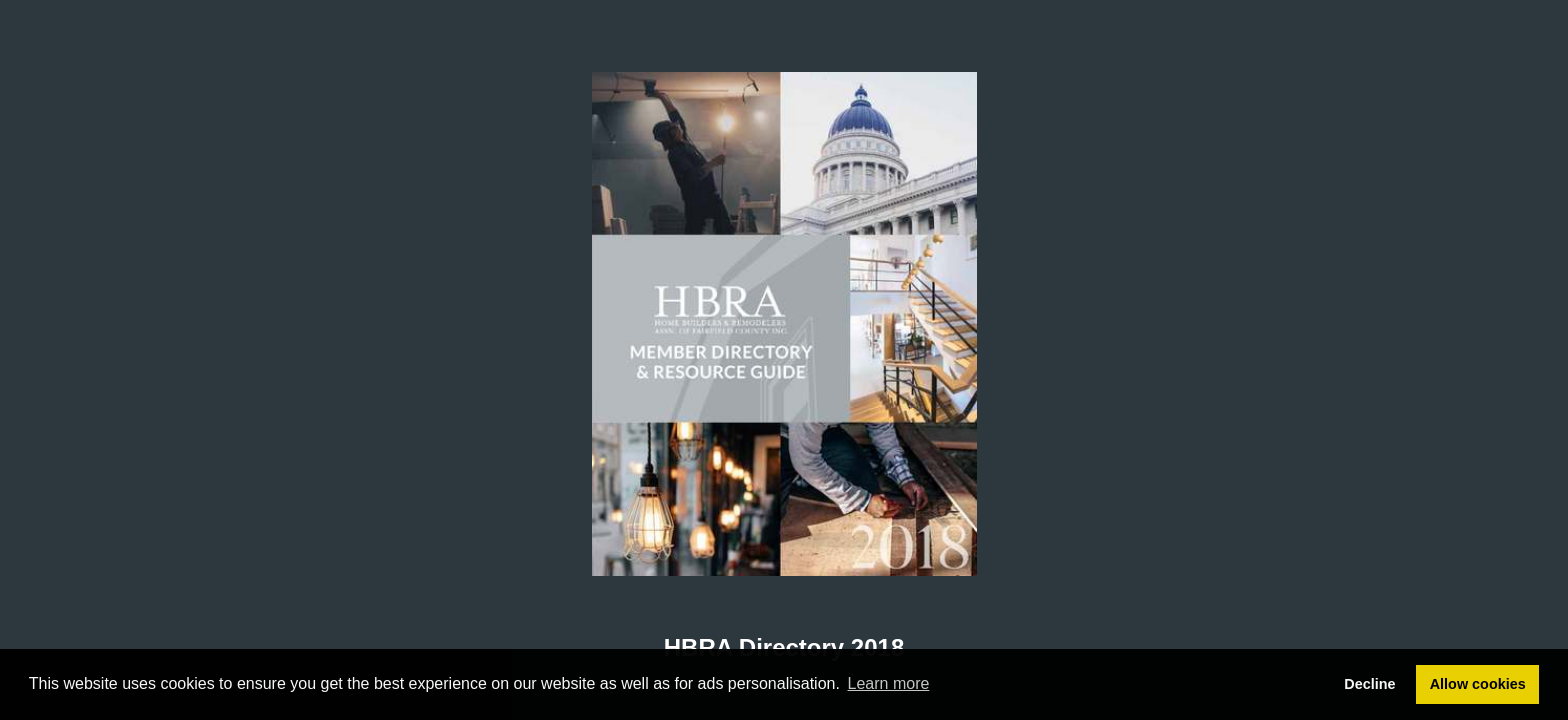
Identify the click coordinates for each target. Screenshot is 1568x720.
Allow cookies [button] (1478, 684)
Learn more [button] (889, 683)
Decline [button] (1369, 684)
